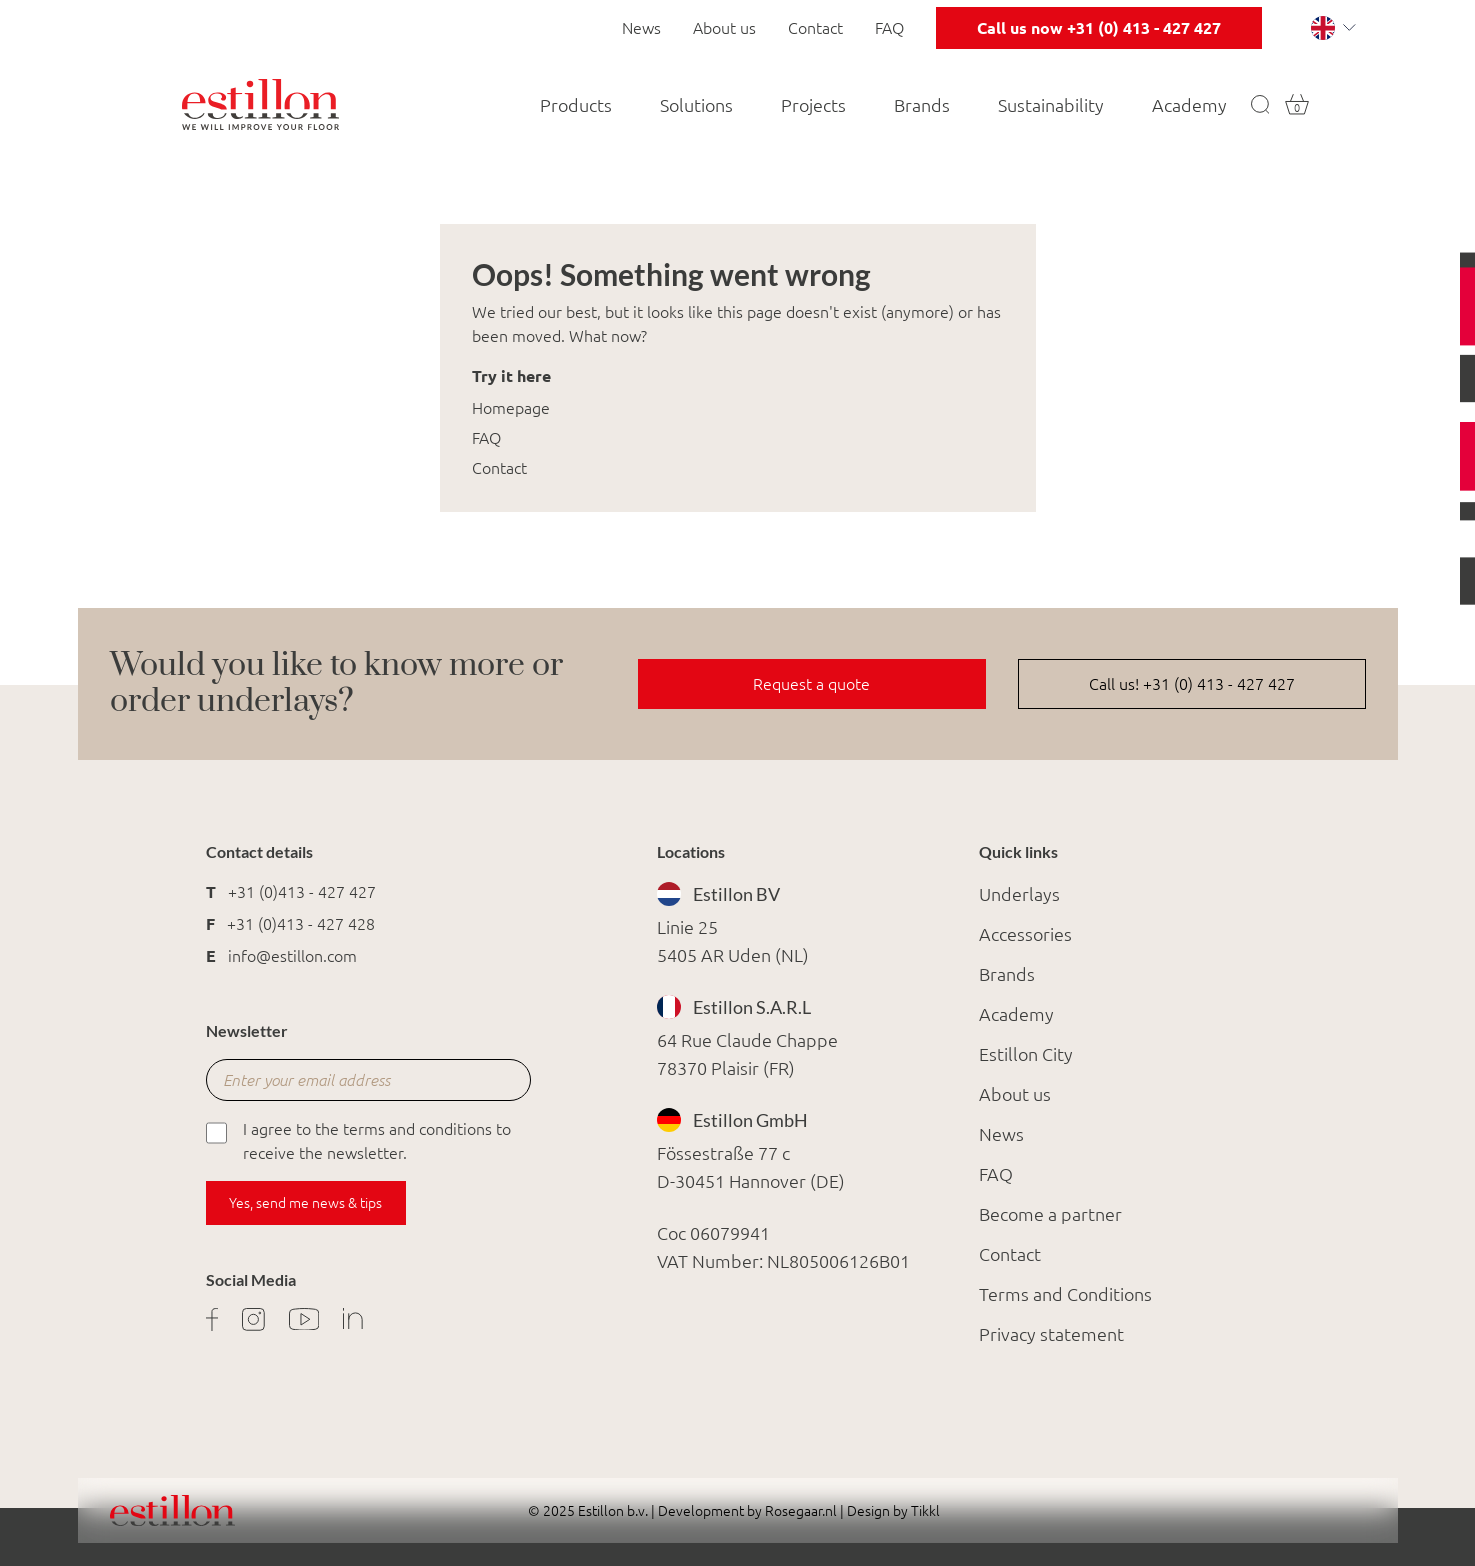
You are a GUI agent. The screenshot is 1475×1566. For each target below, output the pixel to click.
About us (724, 28)
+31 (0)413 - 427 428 (301, 924)
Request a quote (811, 684)
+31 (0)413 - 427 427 (302, 892)
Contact (815, 28)
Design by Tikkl (892, 1511)
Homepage (511, 408)
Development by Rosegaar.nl (747, 1511)
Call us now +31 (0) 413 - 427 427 (1099, 28)
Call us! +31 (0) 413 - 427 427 (1192, 684)
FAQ (889, 28)
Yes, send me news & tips (305, 1203)
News (641, 28)
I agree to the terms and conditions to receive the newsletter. (358, 1139)
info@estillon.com (292, 956)
